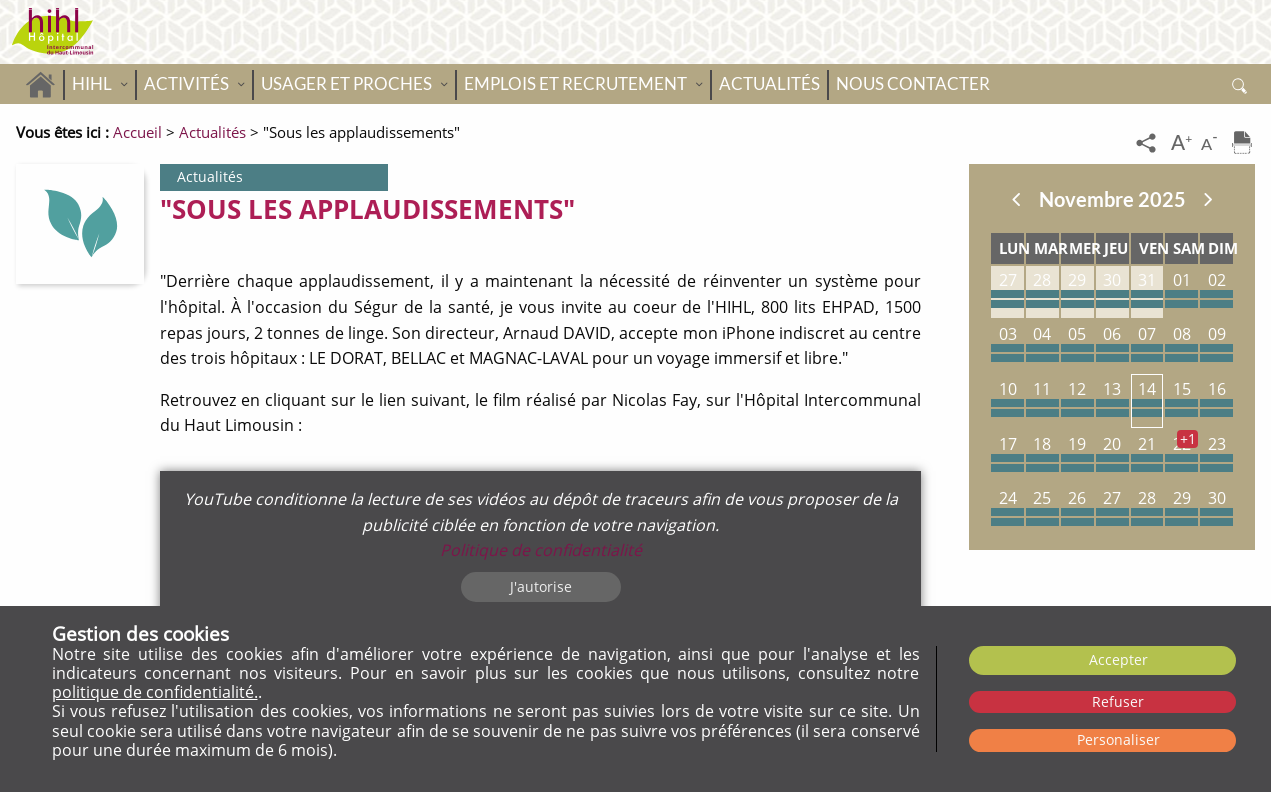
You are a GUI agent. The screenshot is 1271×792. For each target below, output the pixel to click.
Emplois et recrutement (575, 83)
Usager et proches (346, 83)
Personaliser (1118, 739)
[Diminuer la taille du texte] (1213, 144)
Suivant (1208, 199)
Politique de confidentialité (541, 550)
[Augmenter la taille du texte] (1183, 144)
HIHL (92, 83)
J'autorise (541, 586)
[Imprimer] (1242, 144)
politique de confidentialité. (155, 692)
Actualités (769, 83)
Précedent (1016, 199)
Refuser (1118, 701)
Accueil (40, 84)
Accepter (1118, 659)
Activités (186, 83)
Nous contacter (913, 83)
